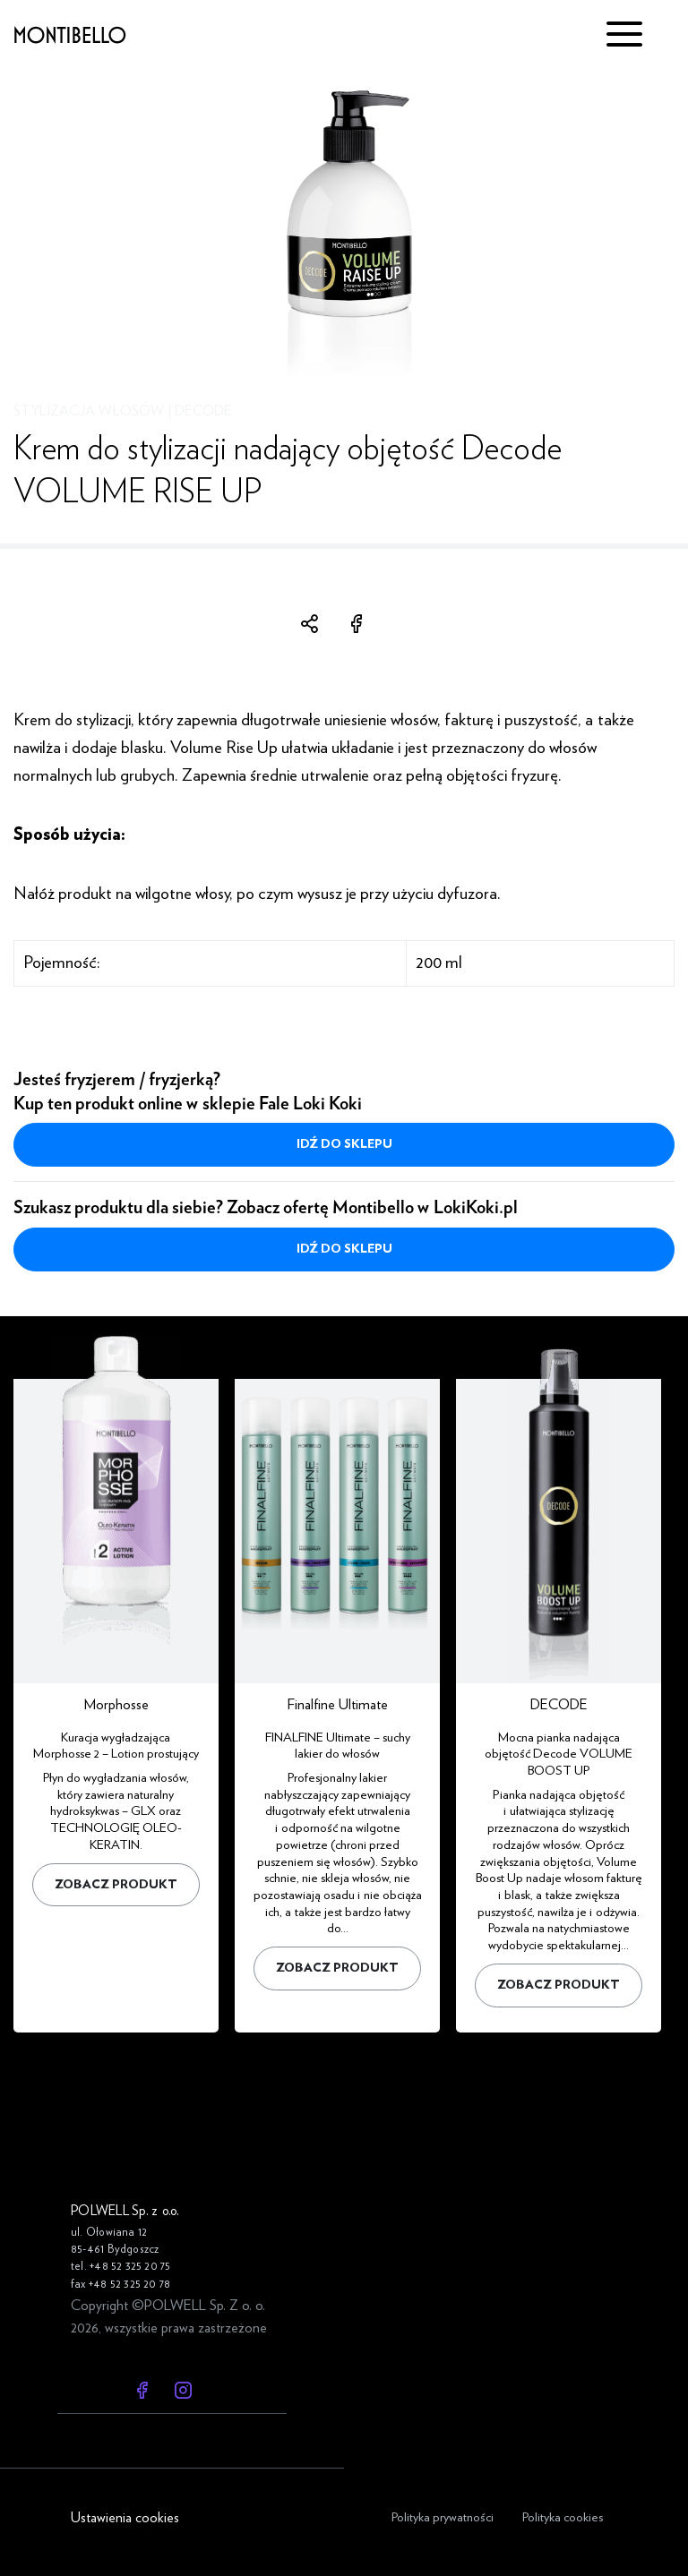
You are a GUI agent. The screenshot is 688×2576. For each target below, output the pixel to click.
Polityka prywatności (442, 2517)
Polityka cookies (562, 2517)
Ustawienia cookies (125, 2518)
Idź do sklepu (344, 1144)
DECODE (203, 411)
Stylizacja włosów (88, 411)
